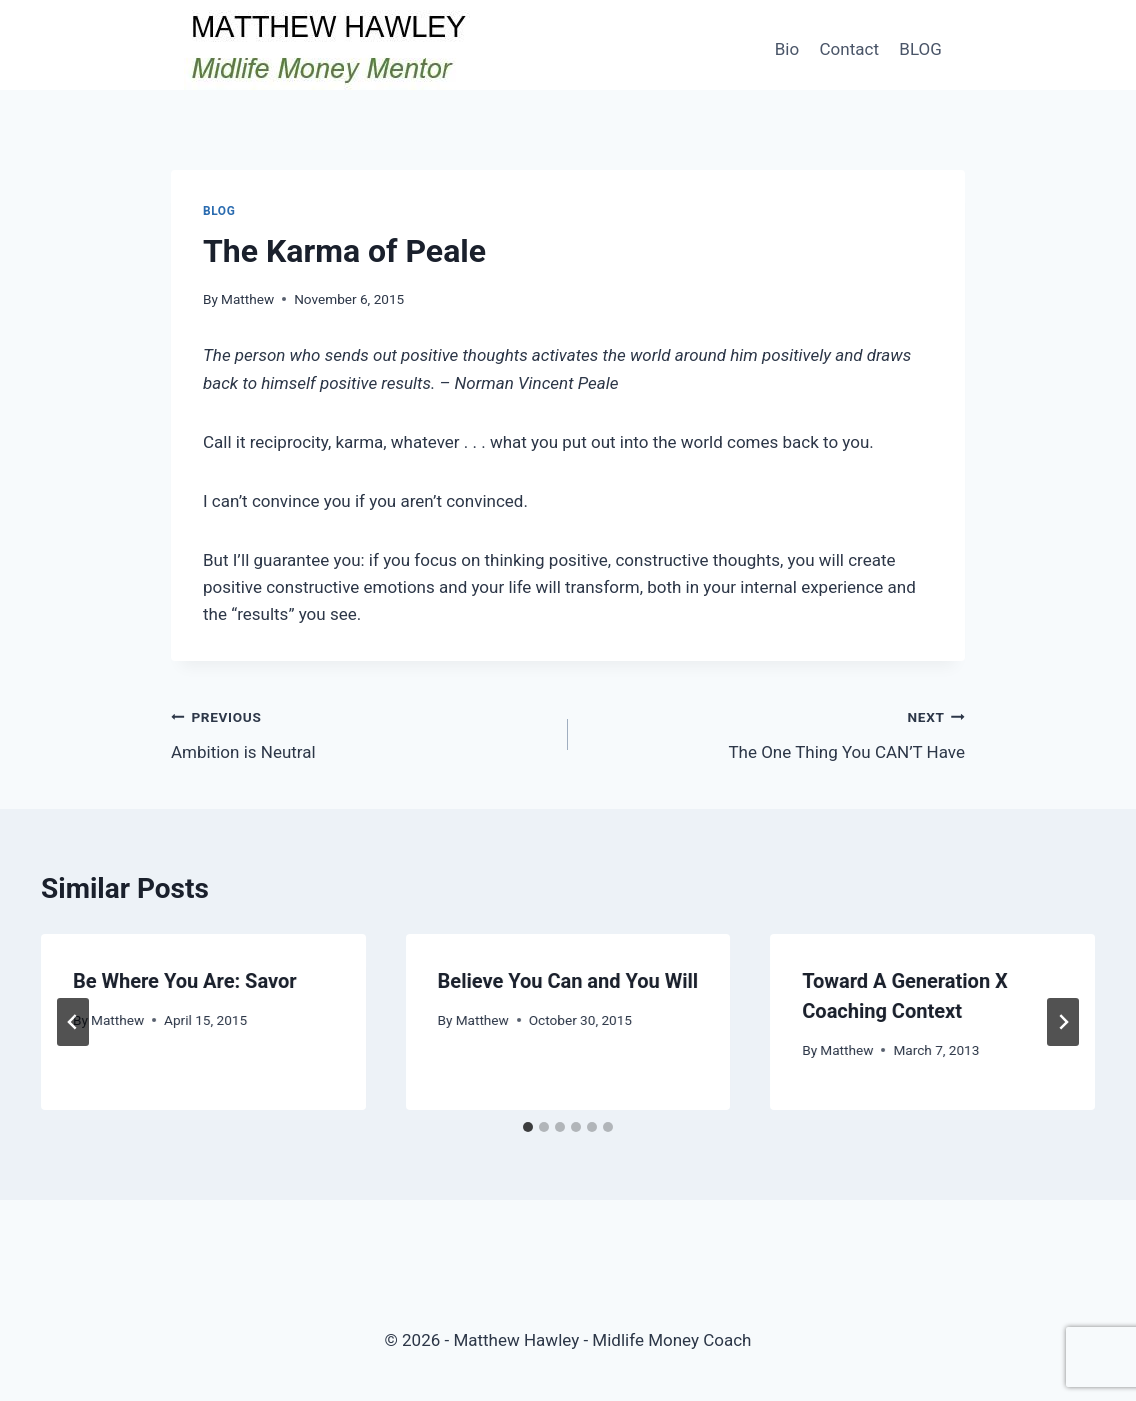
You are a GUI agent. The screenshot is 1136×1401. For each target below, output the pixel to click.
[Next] (1063, 1022)
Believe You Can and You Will (568, 981)
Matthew (247, 299)
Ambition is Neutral (361, 732)
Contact (849, 49)
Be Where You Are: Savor (185, 981)
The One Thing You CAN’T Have (775, 732)
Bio (787, 49)
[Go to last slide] (73, 1022)
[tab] (528, 1127)
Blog (219, 211)
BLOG (920, 49)
